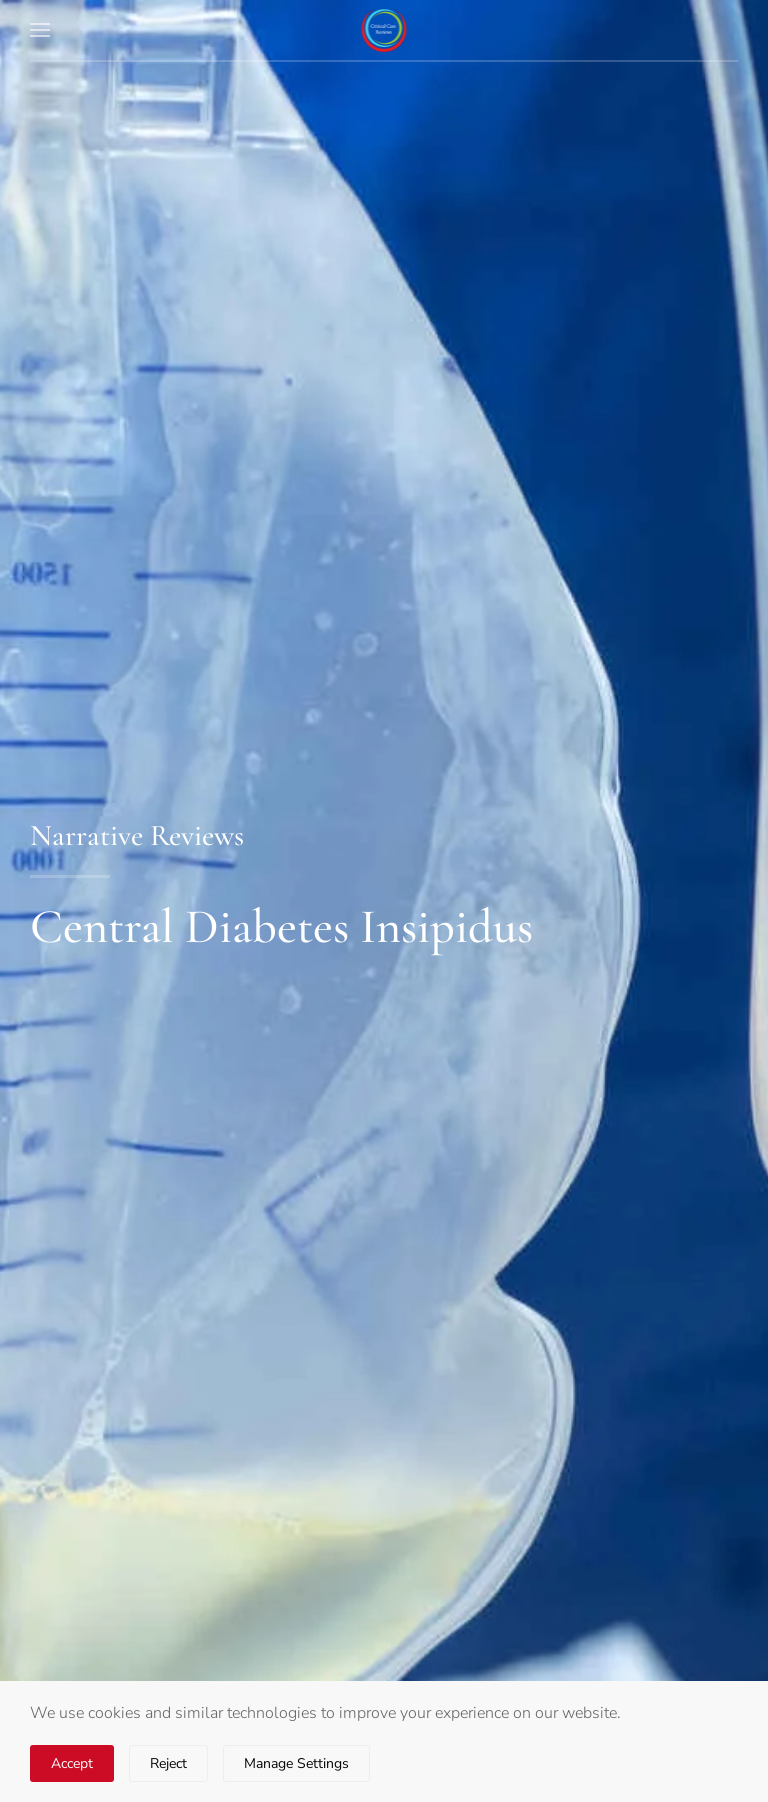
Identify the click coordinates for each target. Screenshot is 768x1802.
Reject (168, 1763)
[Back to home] (384, 30)
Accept (72, 1763)
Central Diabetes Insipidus (281, 926)
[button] (40, 30)
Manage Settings (296, 1763)
